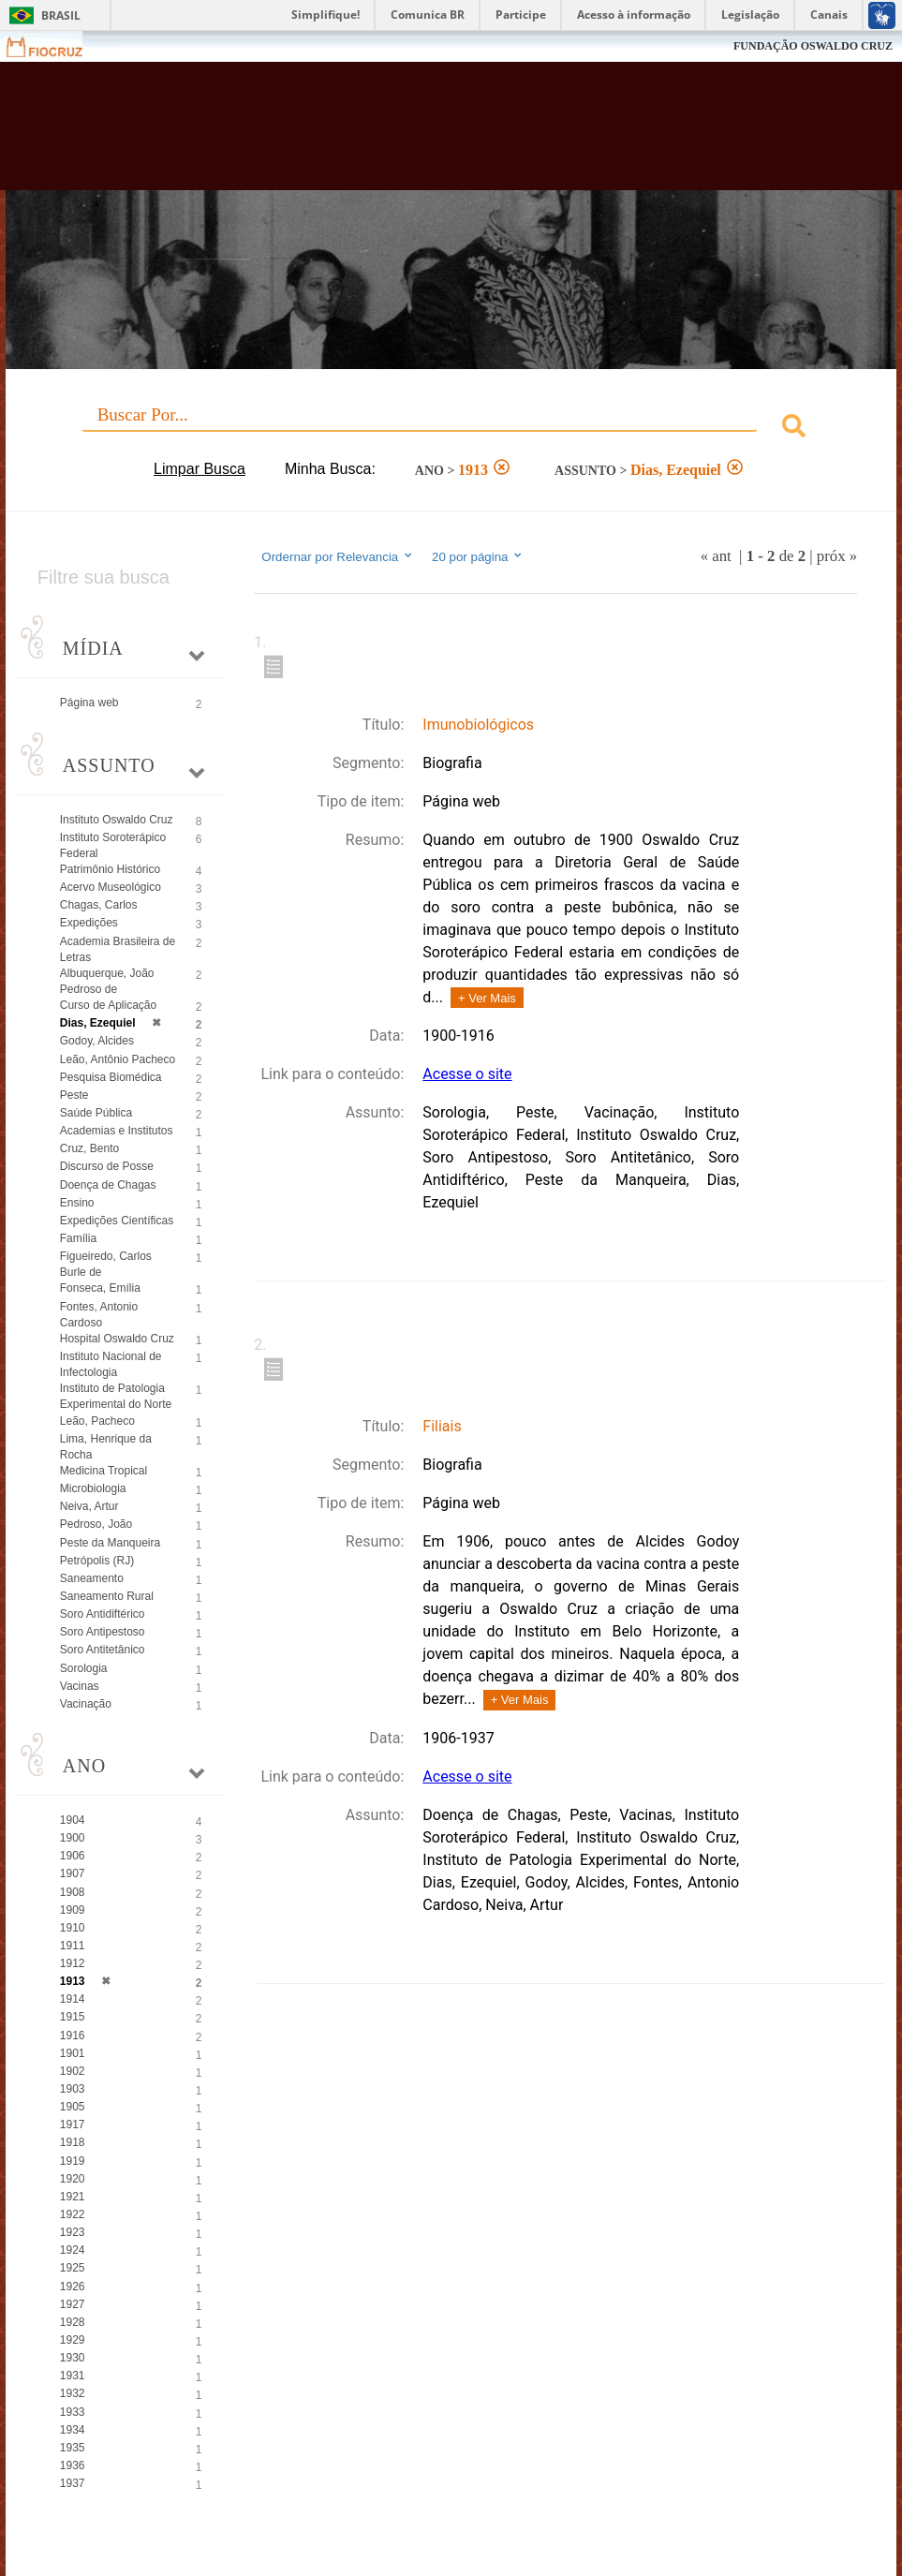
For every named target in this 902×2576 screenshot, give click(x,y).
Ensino (77, 1202)
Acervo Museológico (110, 887)
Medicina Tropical (103, 1470)
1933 (72, 2412)
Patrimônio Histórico (110, 869)
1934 (72, 2429)
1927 (72, 2304)
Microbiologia (93, 1488)
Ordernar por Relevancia (337, 556)
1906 (72, 1855)
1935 (72, 2447)
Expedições (89, 922)
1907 (72, 1873)
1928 (72, 2322)
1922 (72, 2214)
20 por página (478, 556)
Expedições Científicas (116, 1220)
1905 (72, 2106)
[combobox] (451, 428)
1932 (72, 2393)
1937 (72, 2483)
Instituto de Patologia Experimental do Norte (115, 1396)
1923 (72, 2232)
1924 (72, 2250)
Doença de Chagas (108, 1185)
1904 (72, 1820)
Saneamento (92, 1578)
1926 (72, 2286)
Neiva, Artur (89, 1506)
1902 (72, 2071)
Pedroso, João (96, 1524)
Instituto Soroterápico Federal (113, 845)
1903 (72, 2088)
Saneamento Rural (107, 1596)
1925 (72, 2267)
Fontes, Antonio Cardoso (99, 1314)
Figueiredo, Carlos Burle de (106, 1264)
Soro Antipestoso (102, 1631)
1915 (72, 2016)
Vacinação (85, 1703)
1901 (72, 2053)
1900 (72, 1837)
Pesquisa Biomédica (111, 1077)
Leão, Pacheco (97, 1421)
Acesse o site (466, 1074)
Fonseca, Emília (100, 1288)
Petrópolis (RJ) (97, 1560)
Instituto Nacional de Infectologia (111, 1364)
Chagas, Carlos (99, 904)
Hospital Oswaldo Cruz (117, 1338)
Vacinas (79, 1686)
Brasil (61, 15)
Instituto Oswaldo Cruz (116, 819)
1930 (72, 2357)
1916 (72, 2035)
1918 (72, 2142)
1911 (72, 1945)
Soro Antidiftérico (102, 1614)
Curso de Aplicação (108, 1005)
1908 (72, 1892)
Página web (89, 702)
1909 (72, 1910)
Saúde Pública (96, 1112)
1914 (72, 1999)
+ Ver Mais (487, 998)
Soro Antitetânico (102, 1649)
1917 (72, 2124)
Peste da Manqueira (110, 1542)
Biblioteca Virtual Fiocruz (388, 133)
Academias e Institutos (116, 1130)
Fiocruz (55, 46)
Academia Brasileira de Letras (117, 949)
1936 (72, 2465)
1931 (72, 2375)
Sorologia (84, 1668)
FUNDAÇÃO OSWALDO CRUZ (813, 45)
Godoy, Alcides (97, 1040)
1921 (72, 2196)
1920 (72, 2178)
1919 (72, 2161)
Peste (74, 1095)
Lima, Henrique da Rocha (106, 1446)
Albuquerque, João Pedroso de (107, 981)
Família (78, 1238)
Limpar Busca (199, 469)
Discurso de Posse (107, 1166)
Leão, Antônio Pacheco (117, 1059)
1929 (72, 2340)
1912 (72, 1963)
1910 (72, 1927)
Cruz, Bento (89, 1148)
